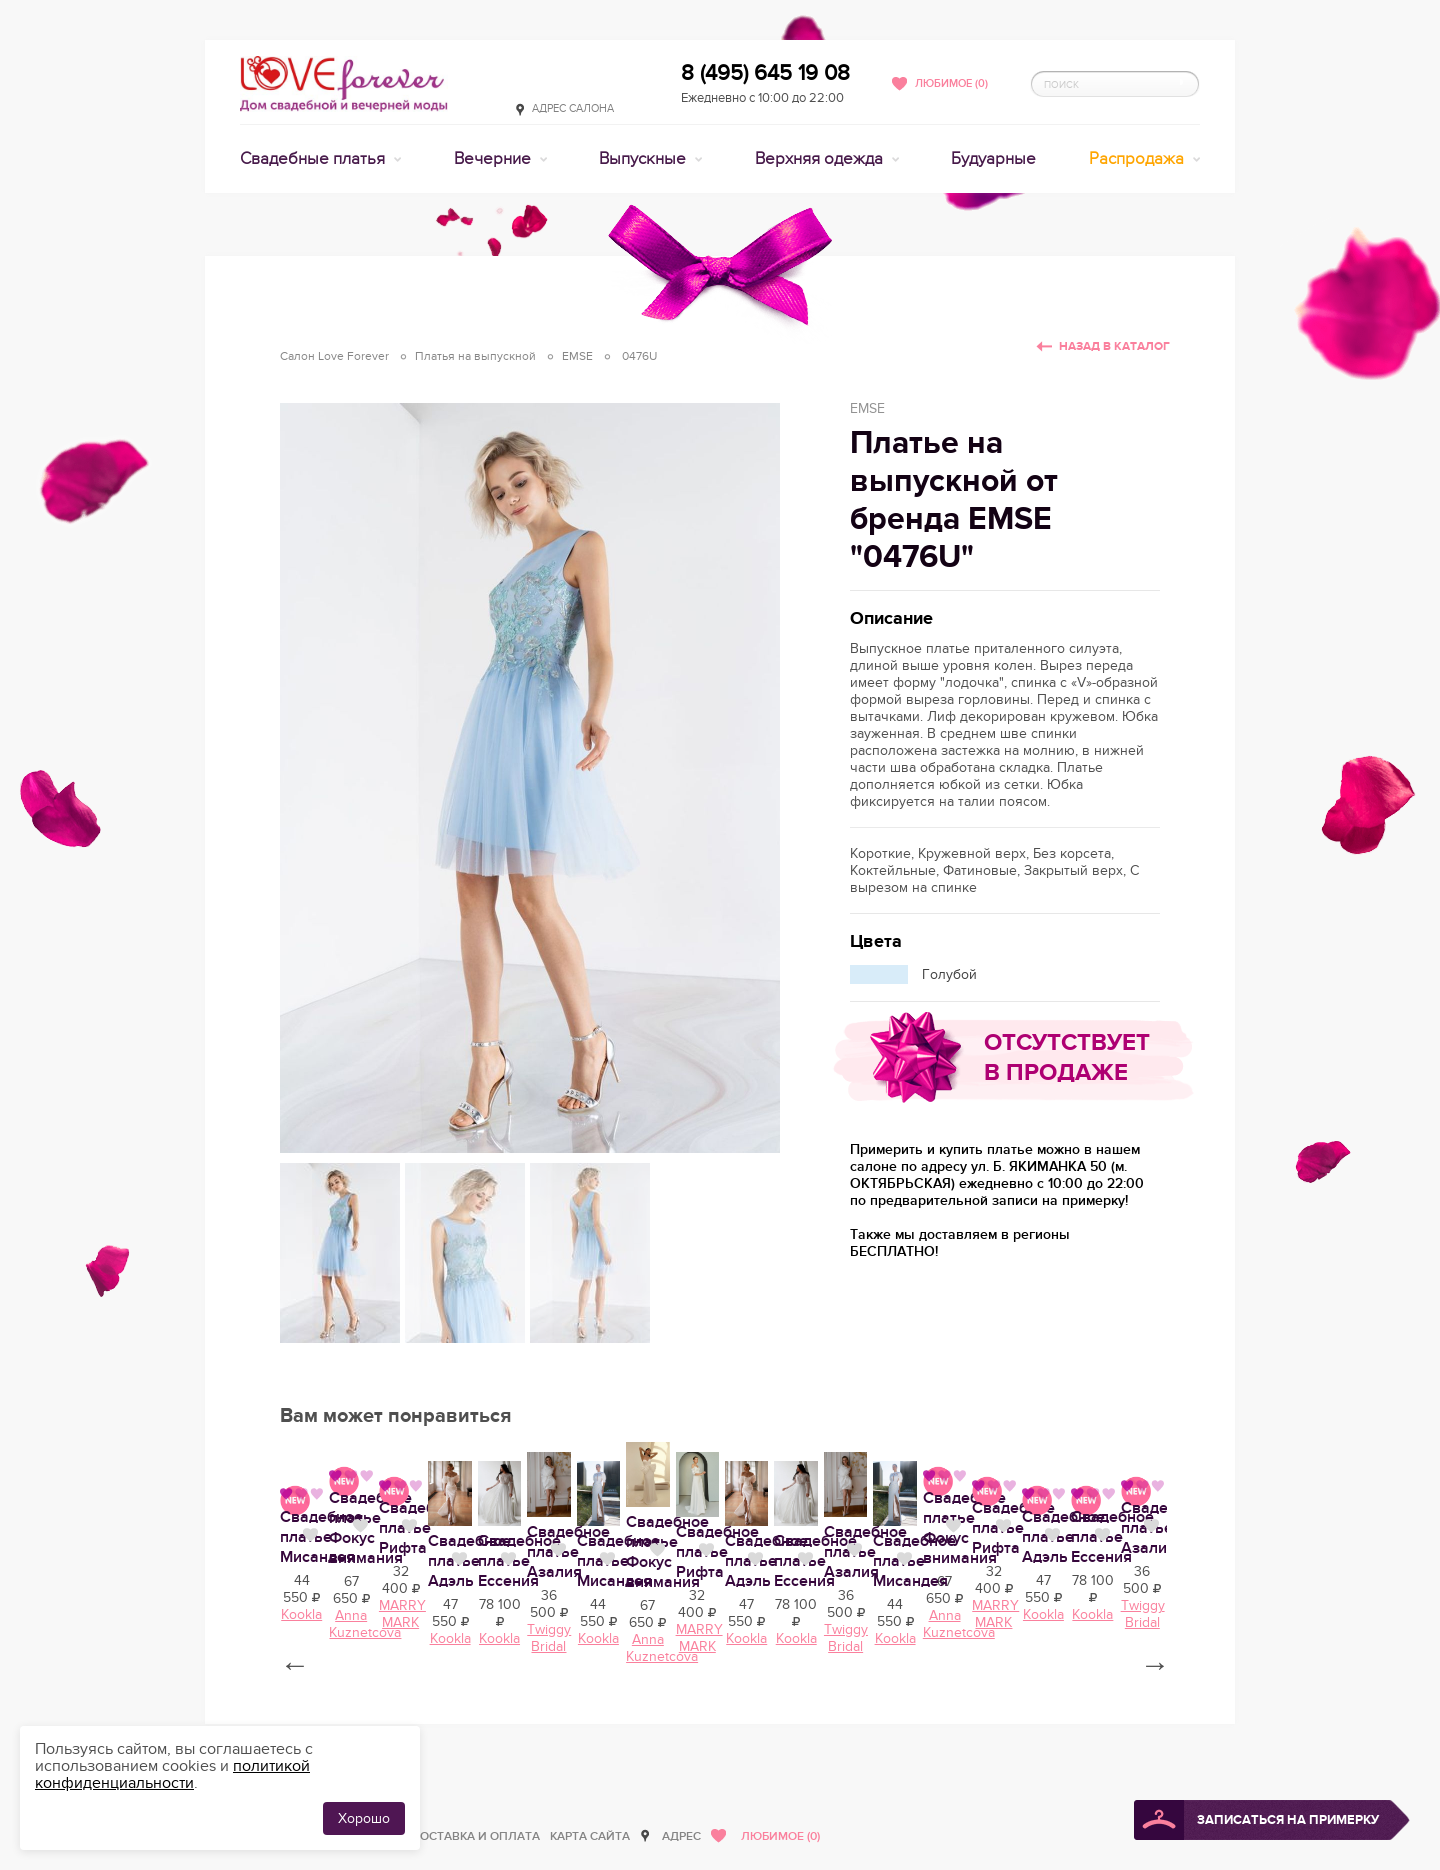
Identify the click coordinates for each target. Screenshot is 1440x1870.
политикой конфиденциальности (172, 1774)
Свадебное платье (705, 1725)
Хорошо (364, 1818)
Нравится (439, 1723)
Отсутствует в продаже (1067, 1057)
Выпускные (644, 159)
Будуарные (993, 159)
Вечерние (494, 159)
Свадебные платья (314, 159)
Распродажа (1138, 159)
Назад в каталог (1114, 346)
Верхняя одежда (821, 159)
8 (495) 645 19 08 (765, 73)
